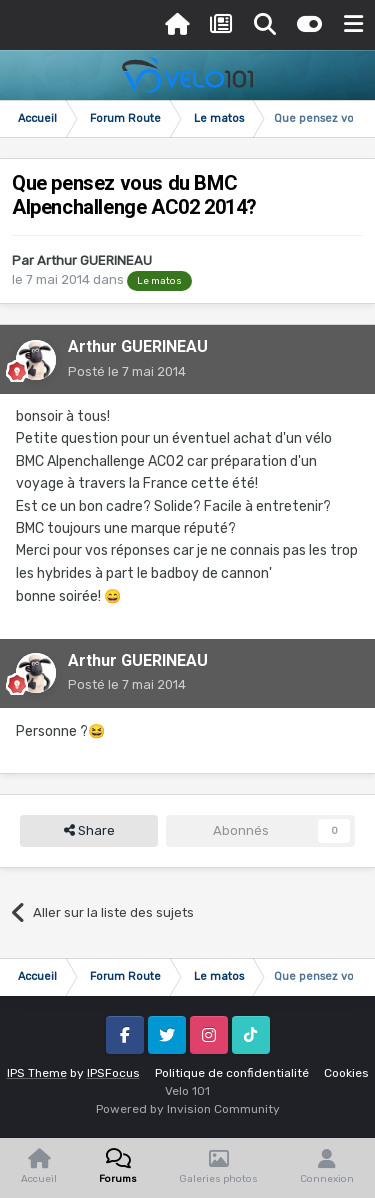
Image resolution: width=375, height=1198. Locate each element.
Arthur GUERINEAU (94, 260)
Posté (127, 371)
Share (89, 831)
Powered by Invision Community (188, 1109)
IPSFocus (113, 1073)
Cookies (346, 1073)
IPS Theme (37, 1073)
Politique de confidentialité (232, 1073)
